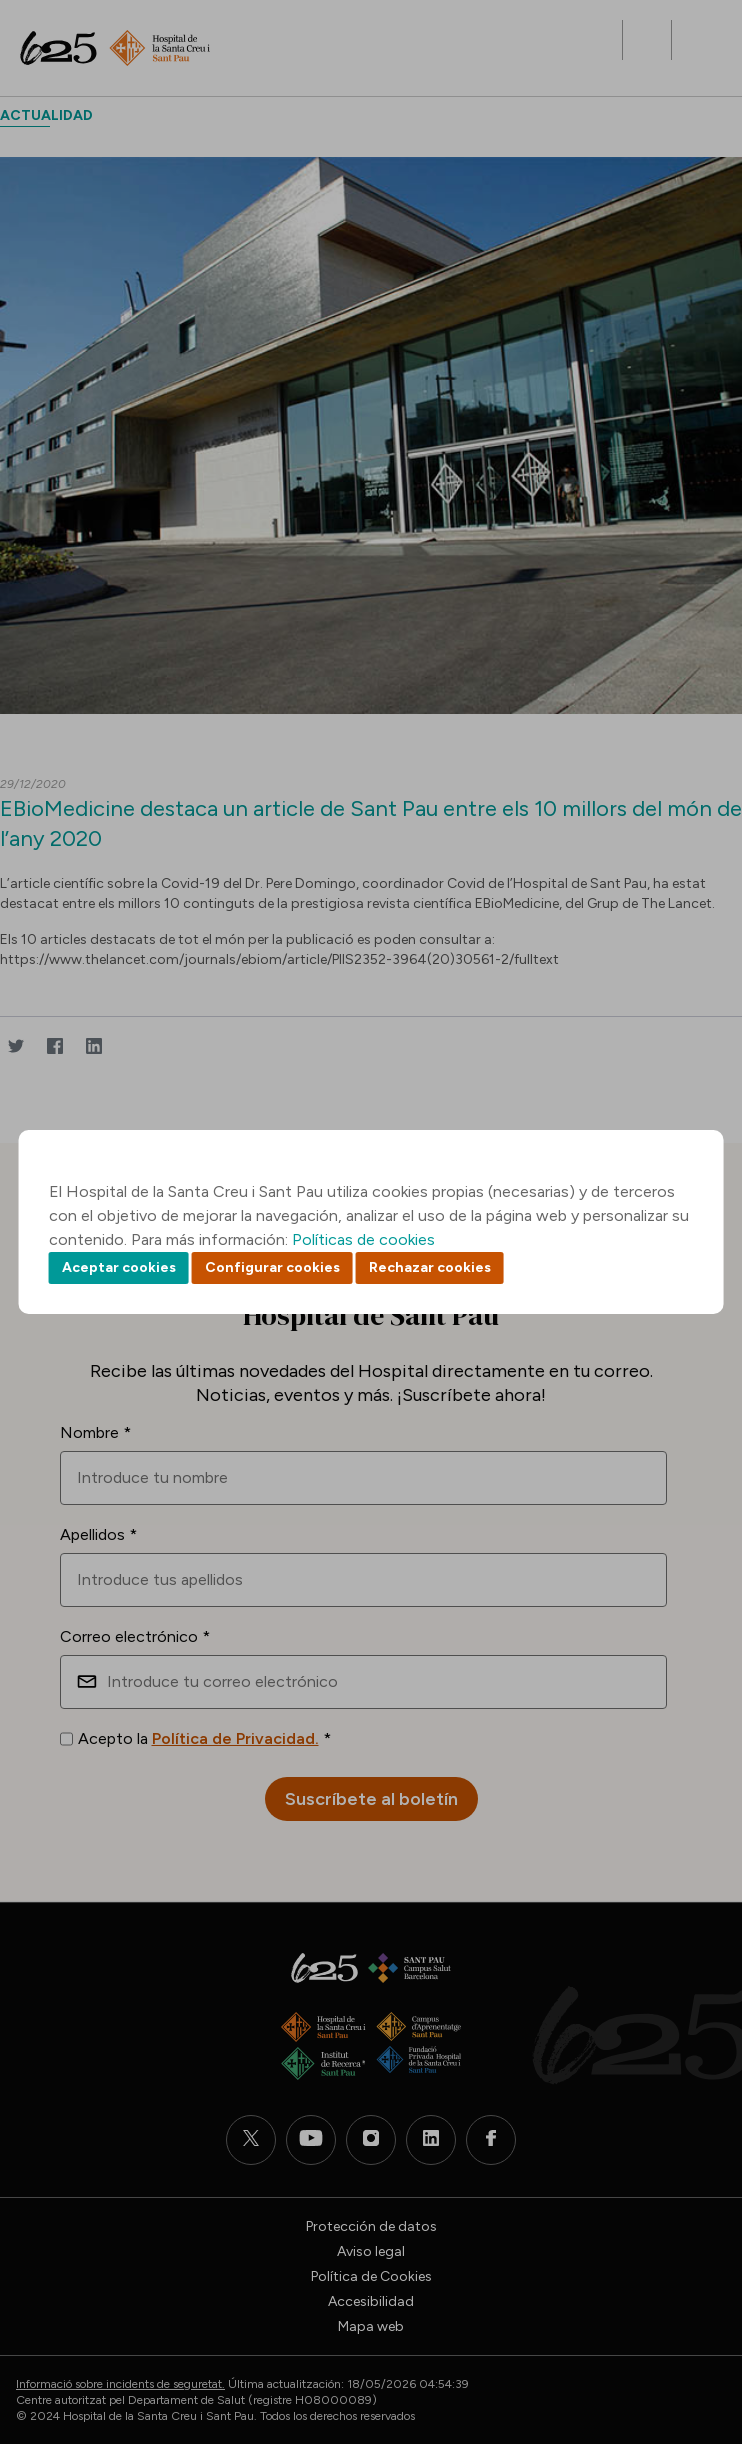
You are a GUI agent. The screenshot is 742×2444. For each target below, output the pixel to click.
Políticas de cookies (363, 1239)
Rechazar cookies (430, 1267)
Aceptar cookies (119, 1267)
